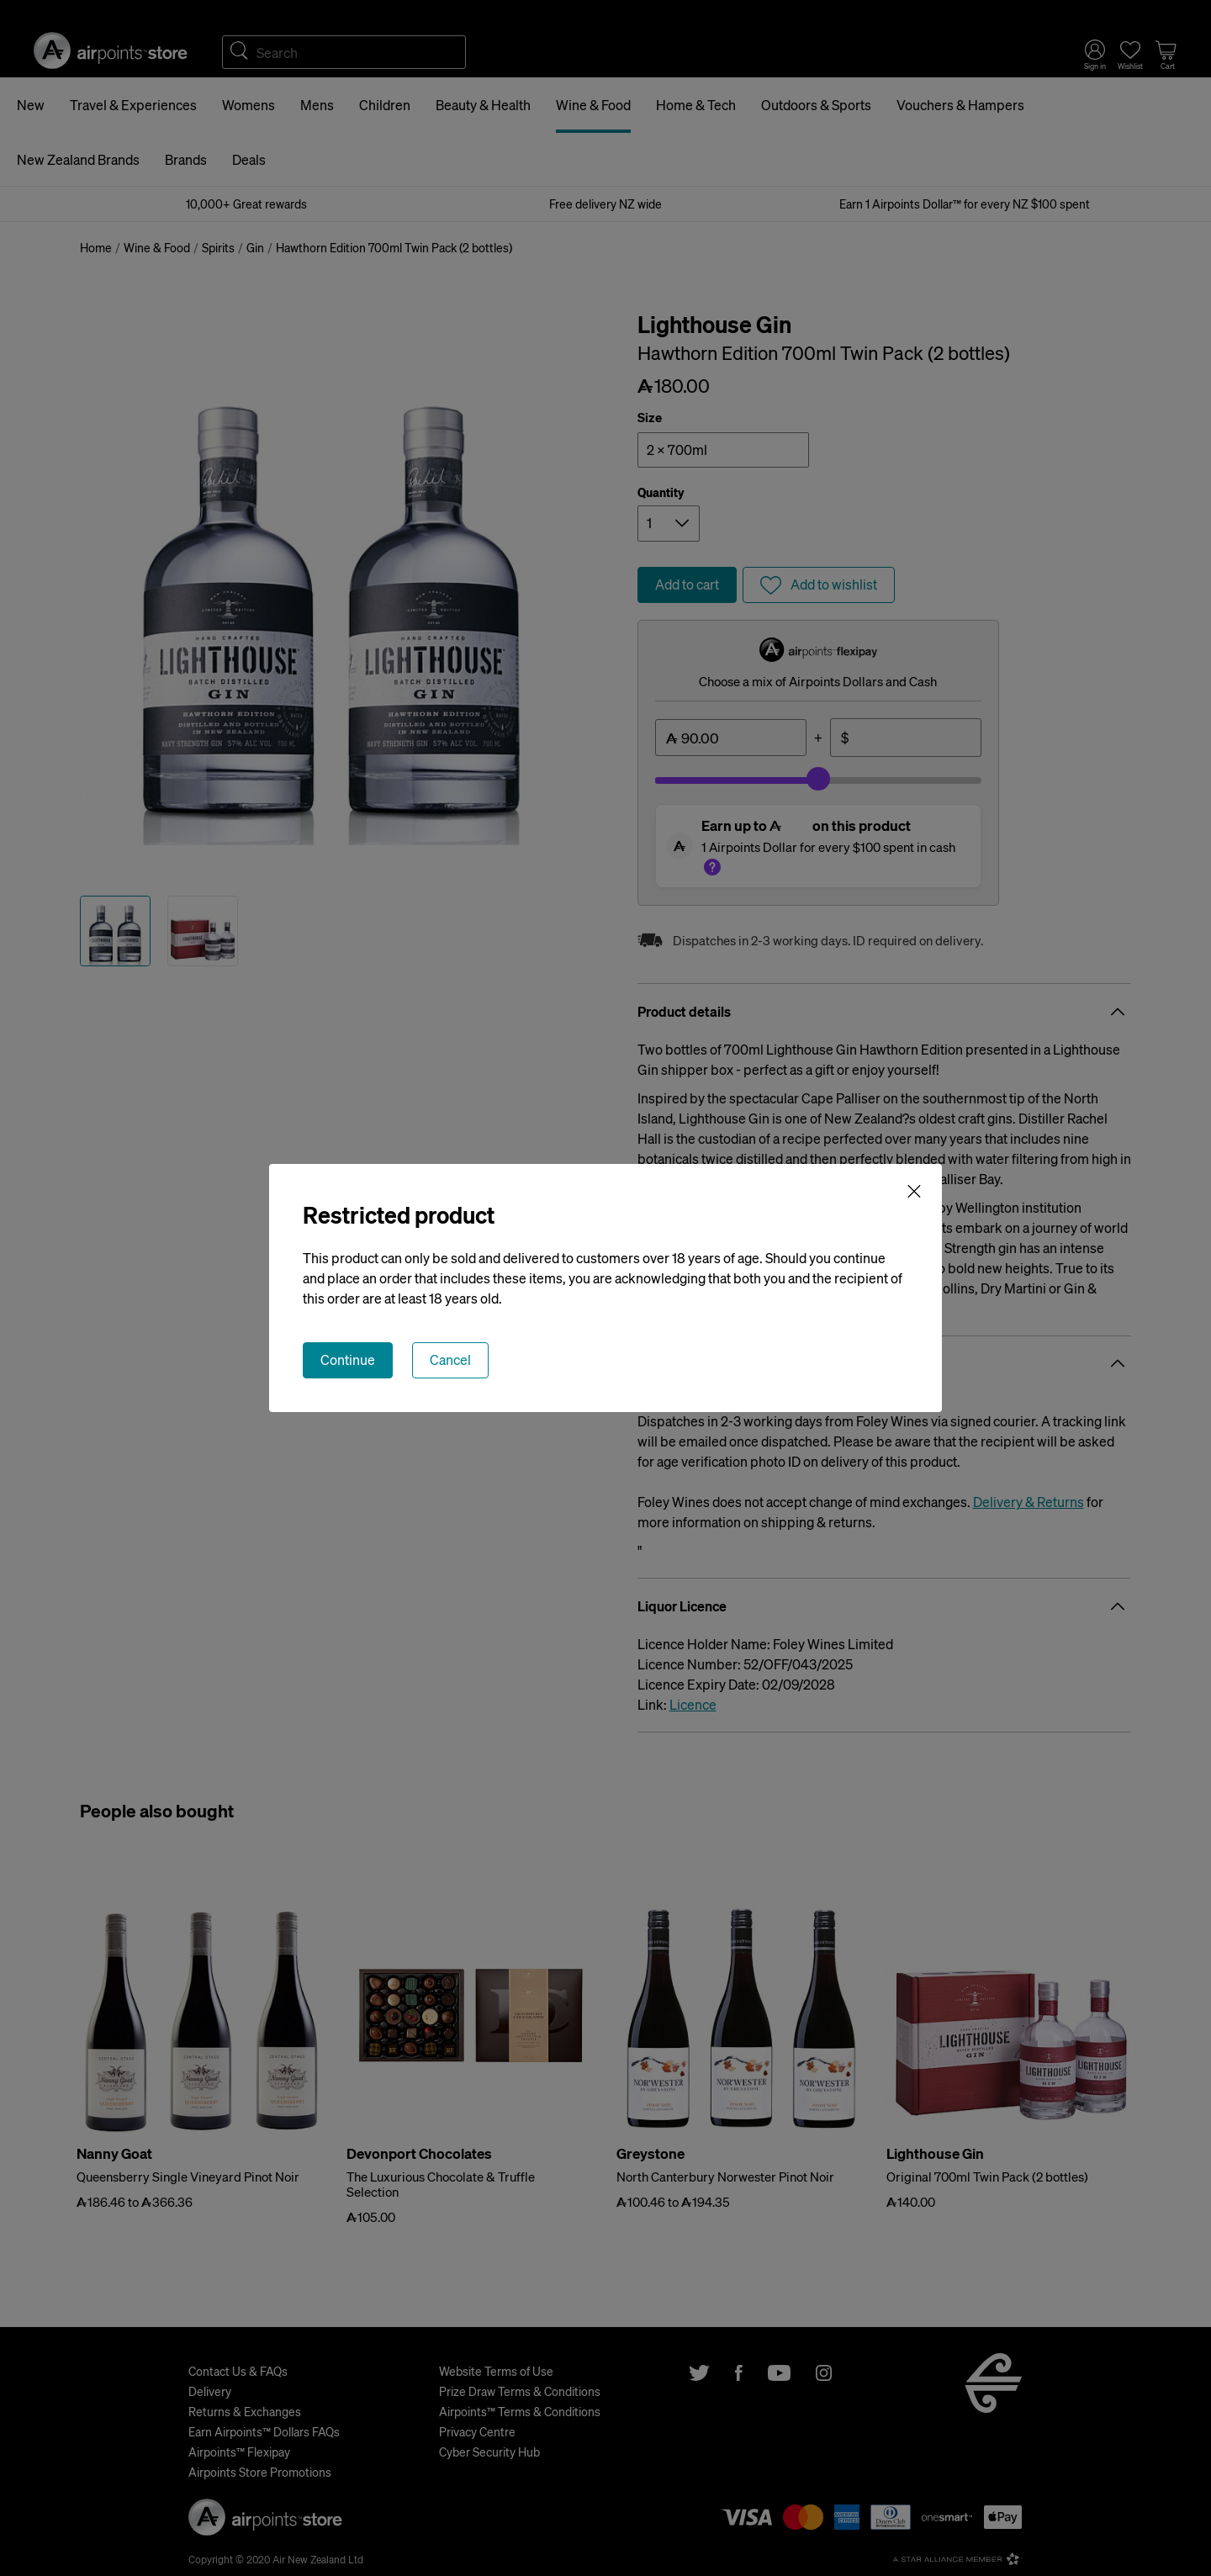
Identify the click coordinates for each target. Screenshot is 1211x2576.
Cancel (450, 1359)
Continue (347, 1359)
